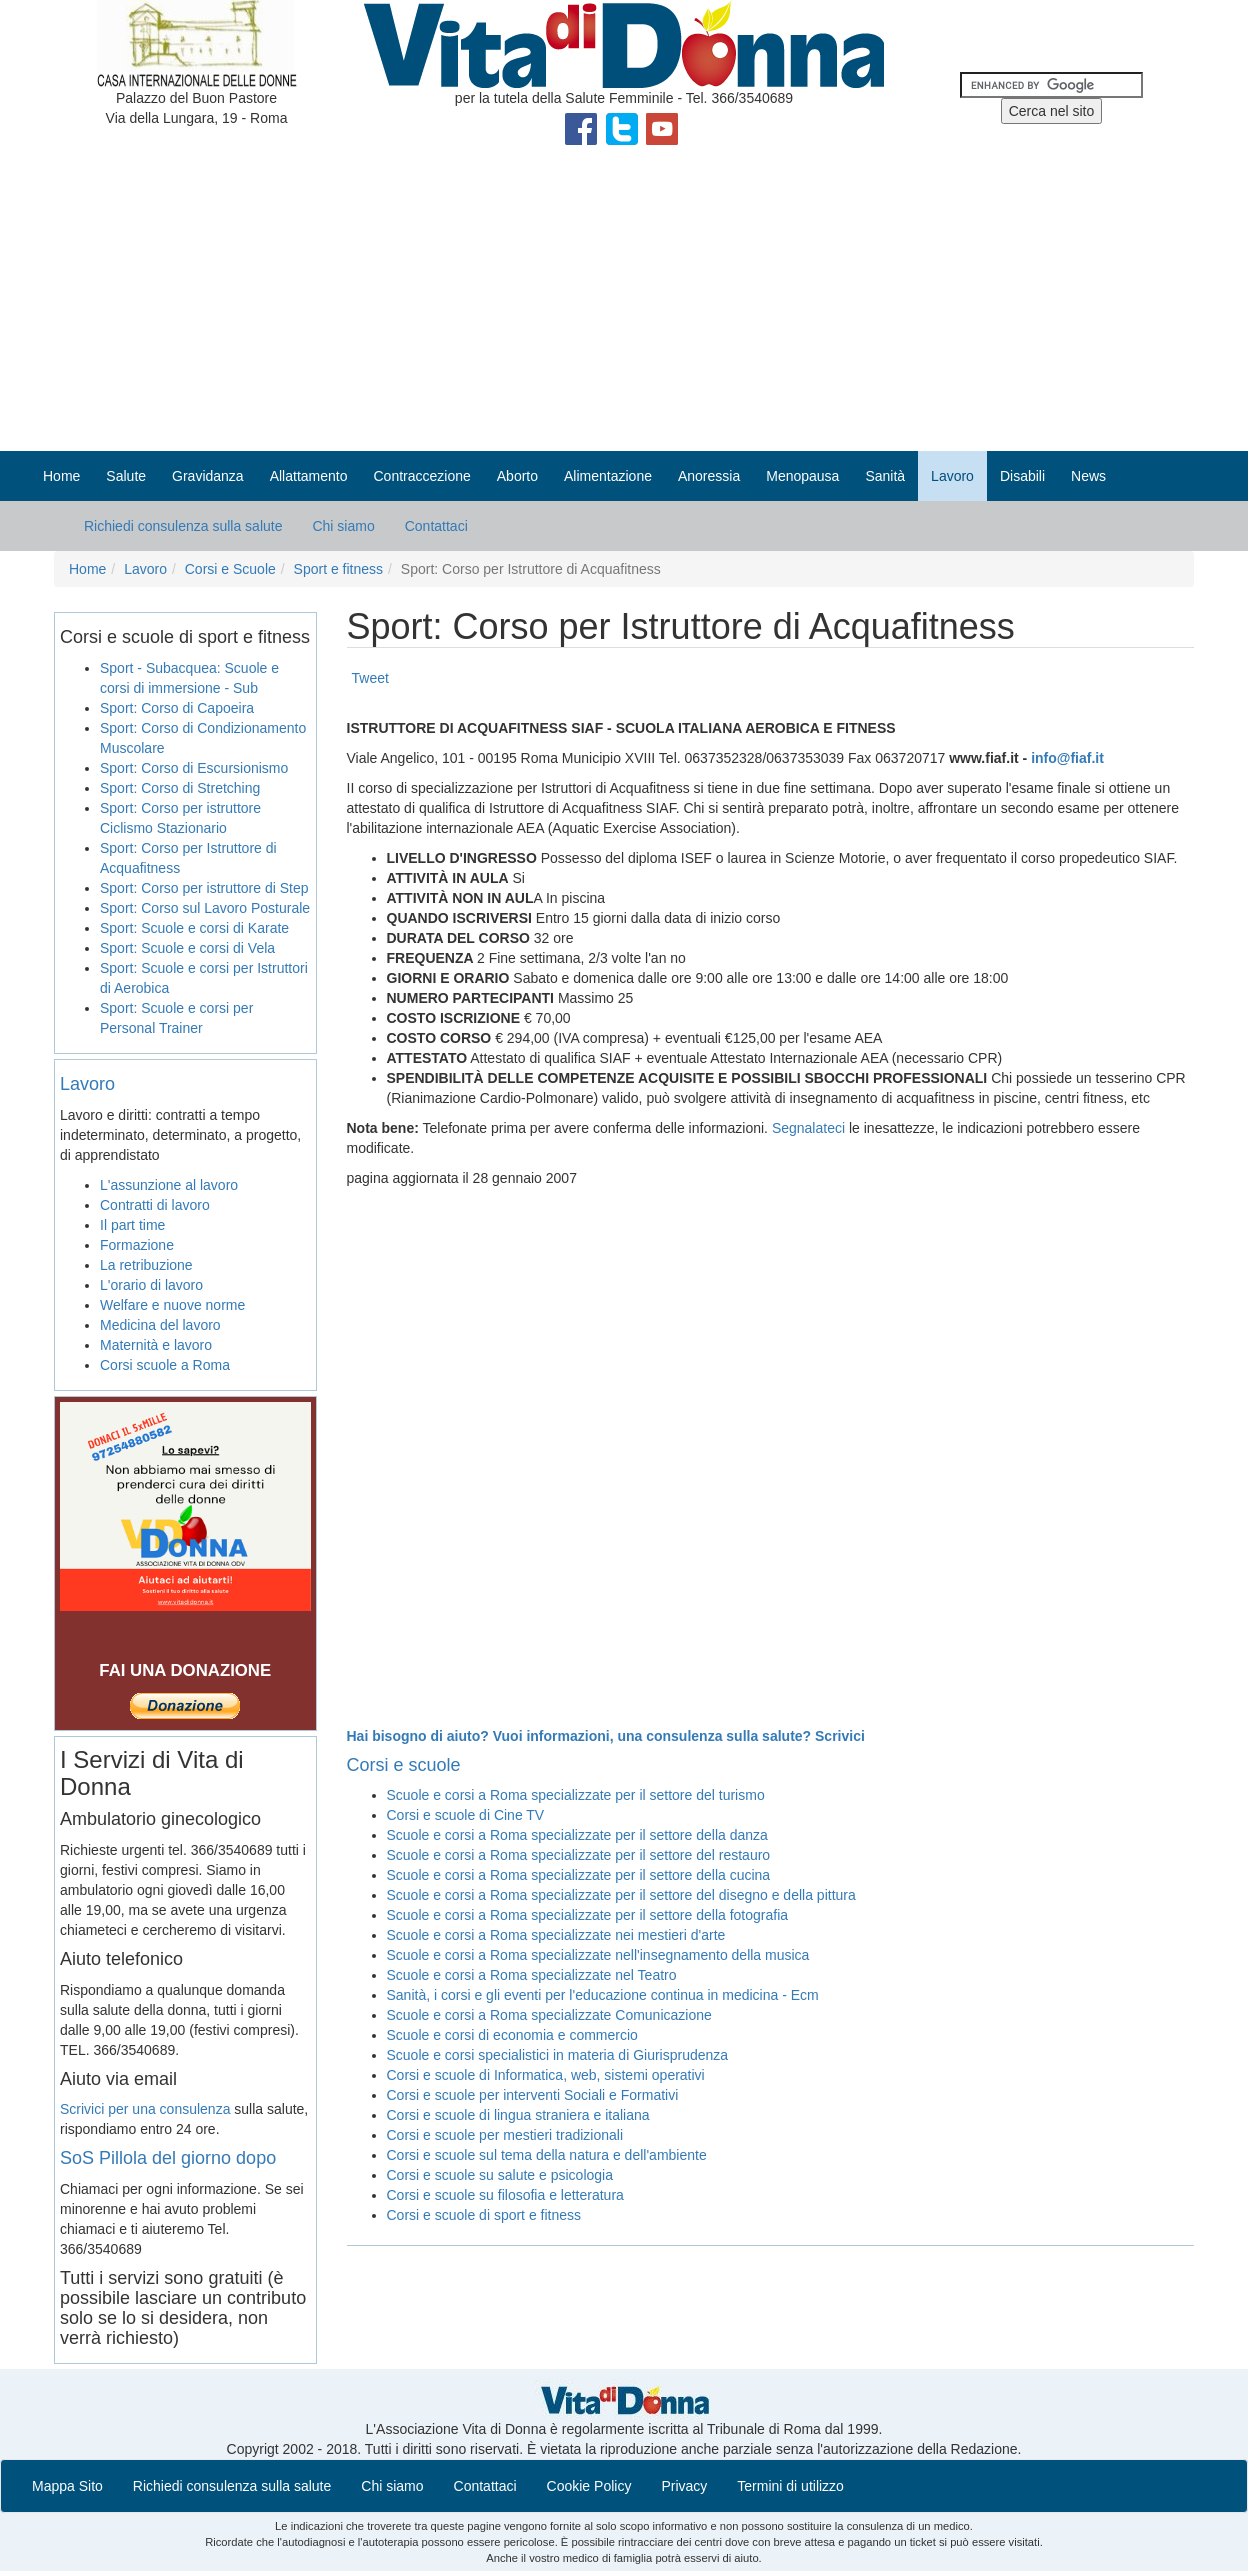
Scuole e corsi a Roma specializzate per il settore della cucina (579, 1875)
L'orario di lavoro (151, 1285)
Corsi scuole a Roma (165, 1365)
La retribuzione (146, 1265)
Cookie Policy (589, 2486)
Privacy (684, 2486)
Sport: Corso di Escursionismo (194, 768)
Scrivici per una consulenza (145, 2109)
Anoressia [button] (709, 476)
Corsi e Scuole (230, 569)
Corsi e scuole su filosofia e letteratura (505, 2195)
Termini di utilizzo (790, 2486)
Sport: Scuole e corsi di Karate (194, 928)
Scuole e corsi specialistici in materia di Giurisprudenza (558, 2055)
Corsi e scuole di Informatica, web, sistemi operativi (546, 2075)
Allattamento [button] (309, 476)
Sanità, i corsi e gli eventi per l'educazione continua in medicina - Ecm (603, 1995)
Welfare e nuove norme (172, 1305)
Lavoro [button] (952, 476)
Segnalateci (808, 1128)
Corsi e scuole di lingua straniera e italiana (518, 2115)
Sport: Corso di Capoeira (177, 708)
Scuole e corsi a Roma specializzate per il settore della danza (577, 1835)
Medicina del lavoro (160, 1325)
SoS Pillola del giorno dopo (168, 2158)
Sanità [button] (885, 476)
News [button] (1088, 476)
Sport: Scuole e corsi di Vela (187, 948)
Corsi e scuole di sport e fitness (484, 2215)
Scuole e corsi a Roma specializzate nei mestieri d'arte (556, 1935)
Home (61, 476)
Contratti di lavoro (155, 1205)
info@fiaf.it (1067, 758)
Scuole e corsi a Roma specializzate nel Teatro (532, 1975)
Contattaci (436, 526)
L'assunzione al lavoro (169, 1185)
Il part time (132, 1225)
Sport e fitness (339, 569)
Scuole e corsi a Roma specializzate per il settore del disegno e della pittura (621, 1895)
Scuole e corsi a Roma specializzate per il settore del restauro (579, 1855)
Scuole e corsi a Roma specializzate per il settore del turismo (576, 1795)
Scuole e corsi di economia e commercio (512, 2035)
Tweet (370, 678)
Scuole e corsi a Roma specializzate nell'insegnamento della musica (598, 1955)
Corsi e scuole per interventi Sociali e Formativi (533, 2095)
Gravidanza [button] (208, 476)
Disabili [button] (1022, 476)
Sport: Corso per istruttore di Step (204, 888)
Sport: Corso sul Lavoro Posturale (205, 908)
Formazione (137, 1245)
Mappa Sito (67, 2486)
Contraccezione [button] (421, 476)
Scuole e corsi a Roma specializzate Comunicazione (549, 2015)
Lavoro (145, 569)
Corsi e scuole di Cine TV (466, 1815)
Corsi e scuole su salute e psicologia (500, 2175)
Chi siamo (343, 526)
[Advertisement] (624, 301)
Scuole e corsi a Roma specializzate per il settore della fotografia (588, 1915)
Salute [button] (126, 476)
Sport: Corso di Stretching (180, 788)
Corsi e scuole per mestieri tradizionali (505, 2135)
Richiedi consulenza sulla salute (183, 526)
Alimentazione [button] (608, 476)
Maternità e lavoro (156, 1345)
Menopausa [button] (802, 476)
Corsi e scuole (404, 1765)
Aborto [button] (517, 476)
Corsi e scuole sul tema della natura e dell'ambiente (547, 2155)
